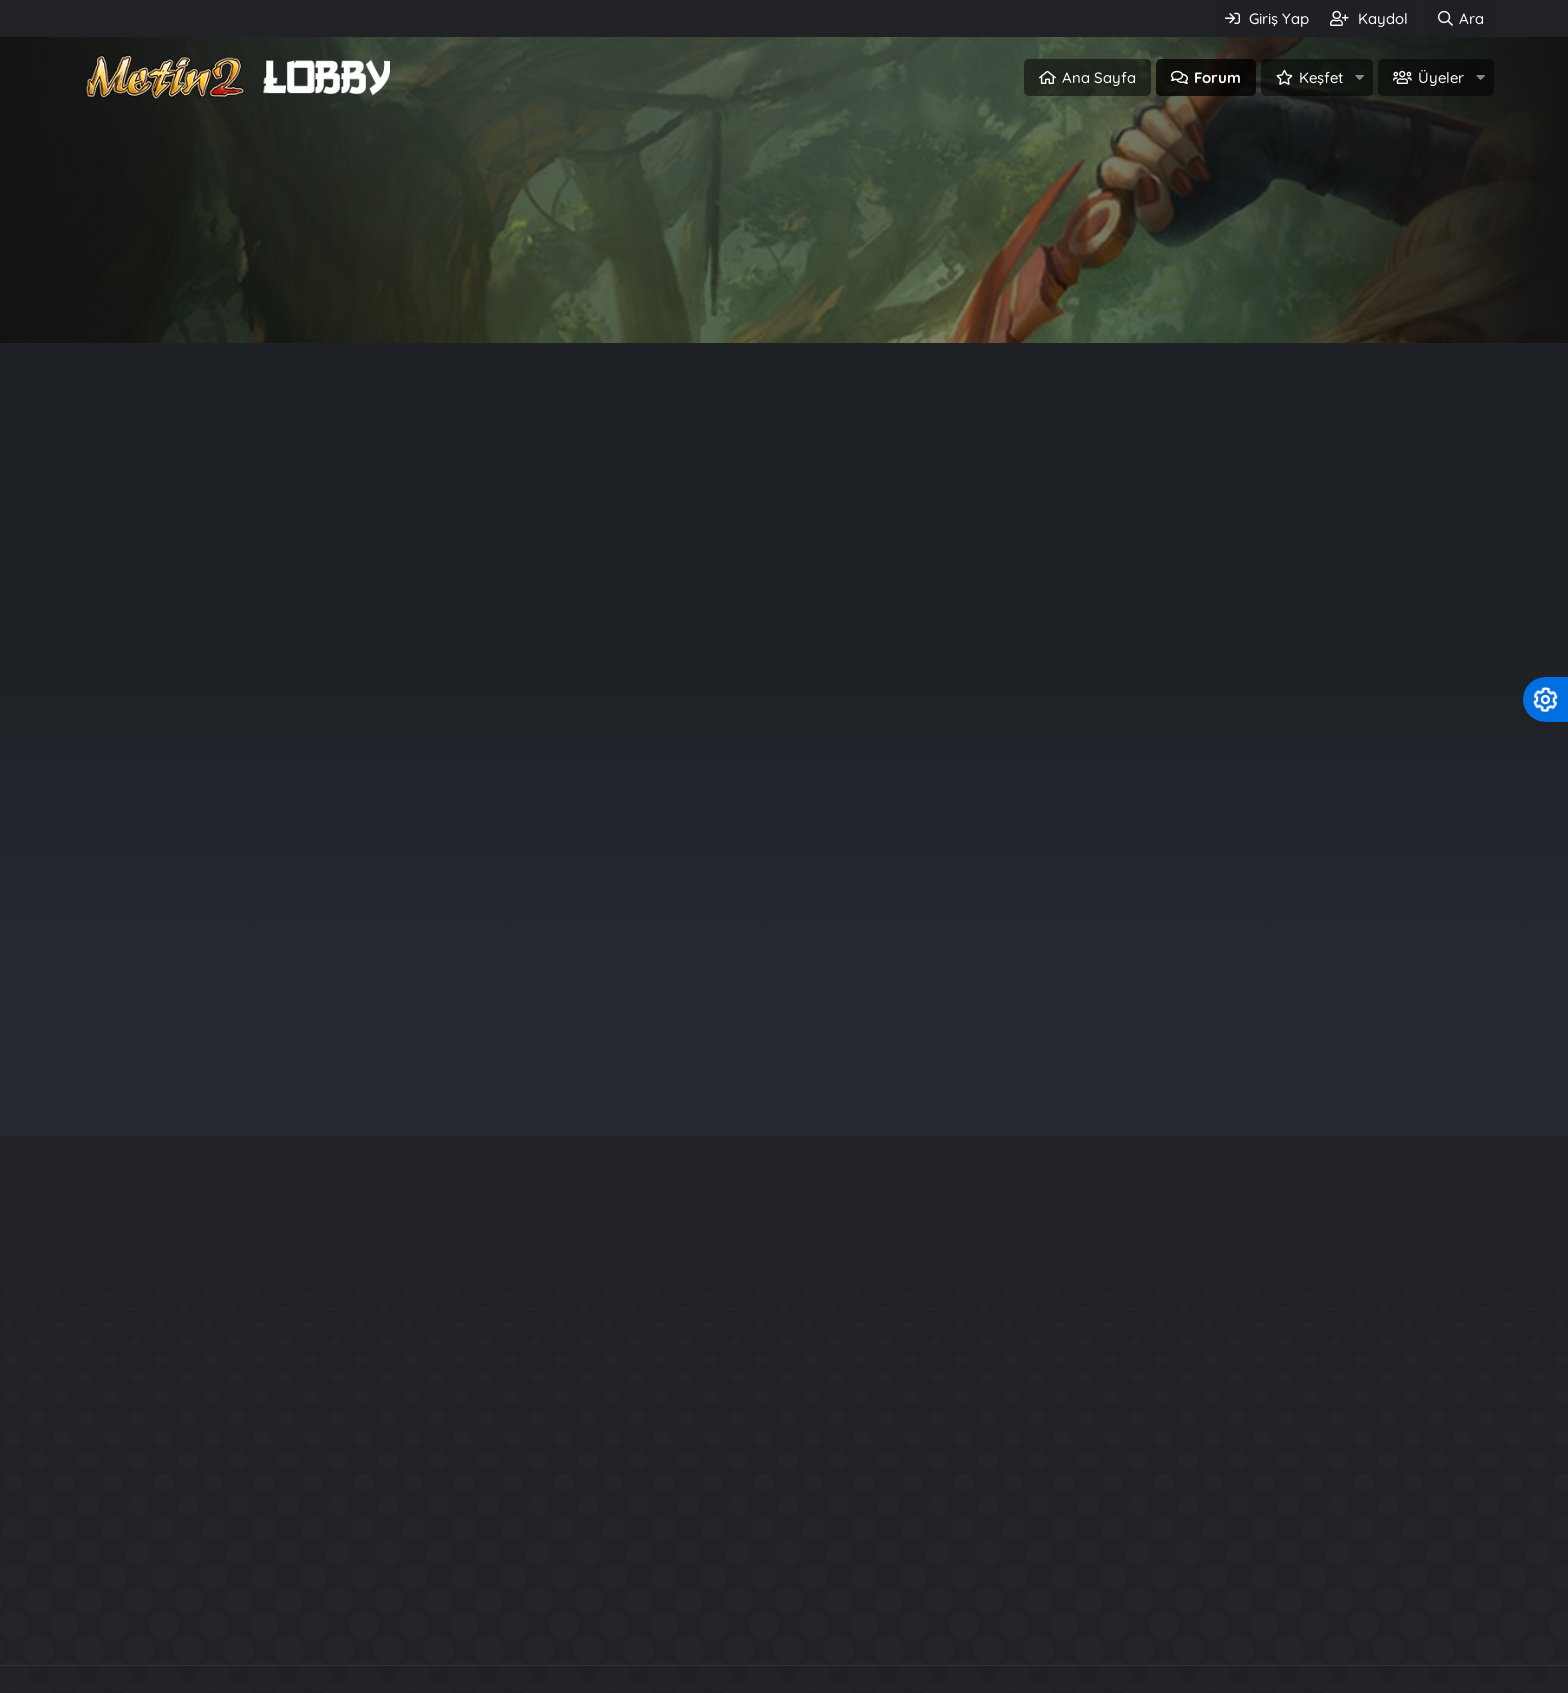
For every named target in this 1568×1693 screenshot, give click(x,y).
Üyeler (1441, 77)
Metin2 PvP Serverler (464, 1623)
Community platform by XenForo (784, 1581)
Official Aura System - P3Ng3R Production (1227, 1487)
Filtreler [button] (1435, 509)
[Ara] (1460, 18)
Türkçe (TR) (121, 1681)
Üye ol (869, 296)
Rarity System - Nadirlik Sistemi (1186, 1451)
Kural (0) (417, 442)
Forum (1217, 77)
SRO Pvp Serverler (876, 1623)
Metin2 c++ (614, 1623)
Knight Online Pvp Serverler (1079, 1623)
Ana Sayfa (1099, 77)
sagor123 (1324, 835)
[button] (1359, 77)
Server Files (731, 1623)
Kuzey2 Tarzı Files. (1132, 1523)
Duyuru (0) (318, 442)
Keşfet (1321, 77)
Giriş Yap (698, 296)
